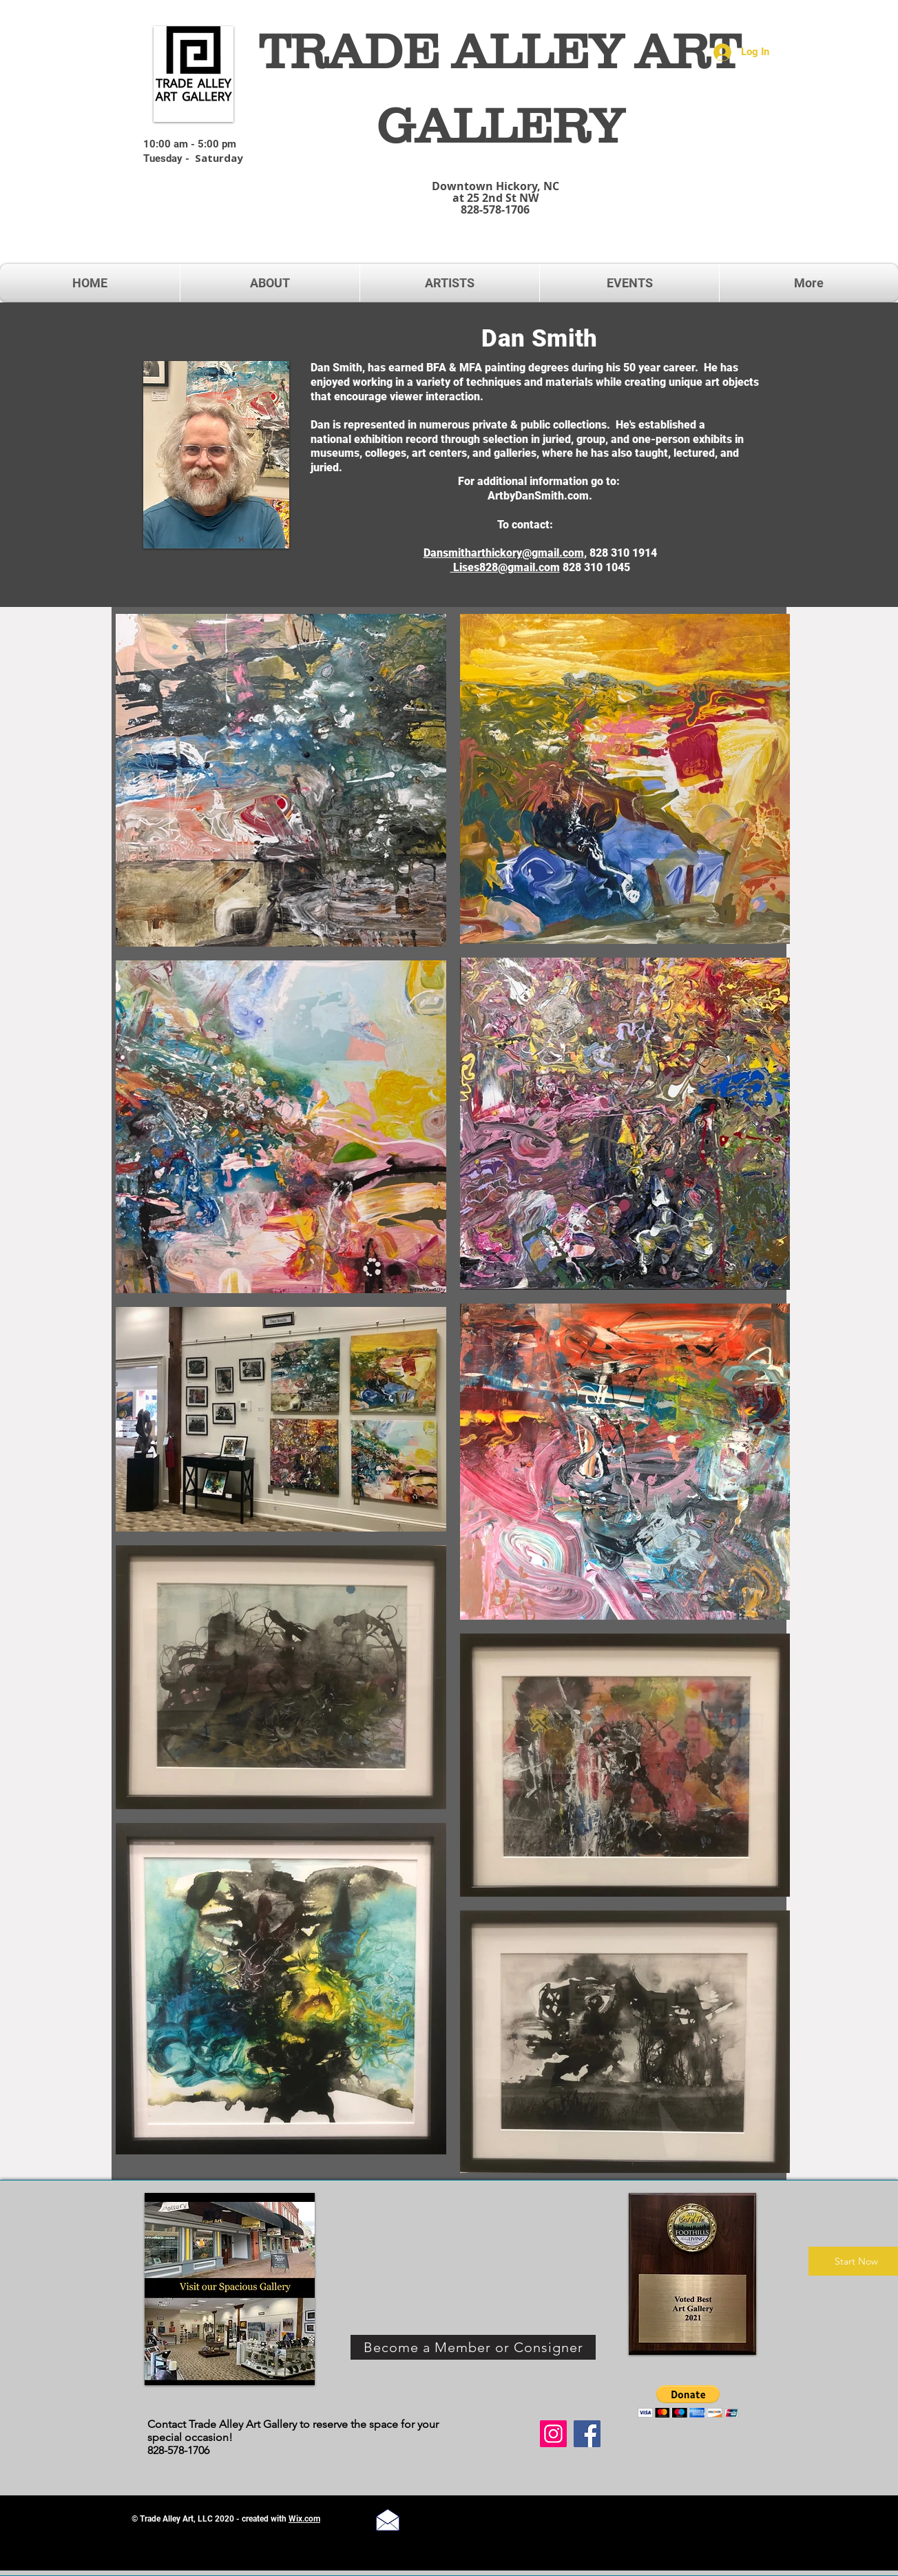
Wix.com (304, 2519)
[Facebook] (587, 2433)
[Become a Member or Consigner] (473, 2347)
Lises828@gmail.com (505, 567)
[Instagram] (553, 2433)
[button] (688, 2401)
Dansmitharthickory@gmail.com (504, 552)
